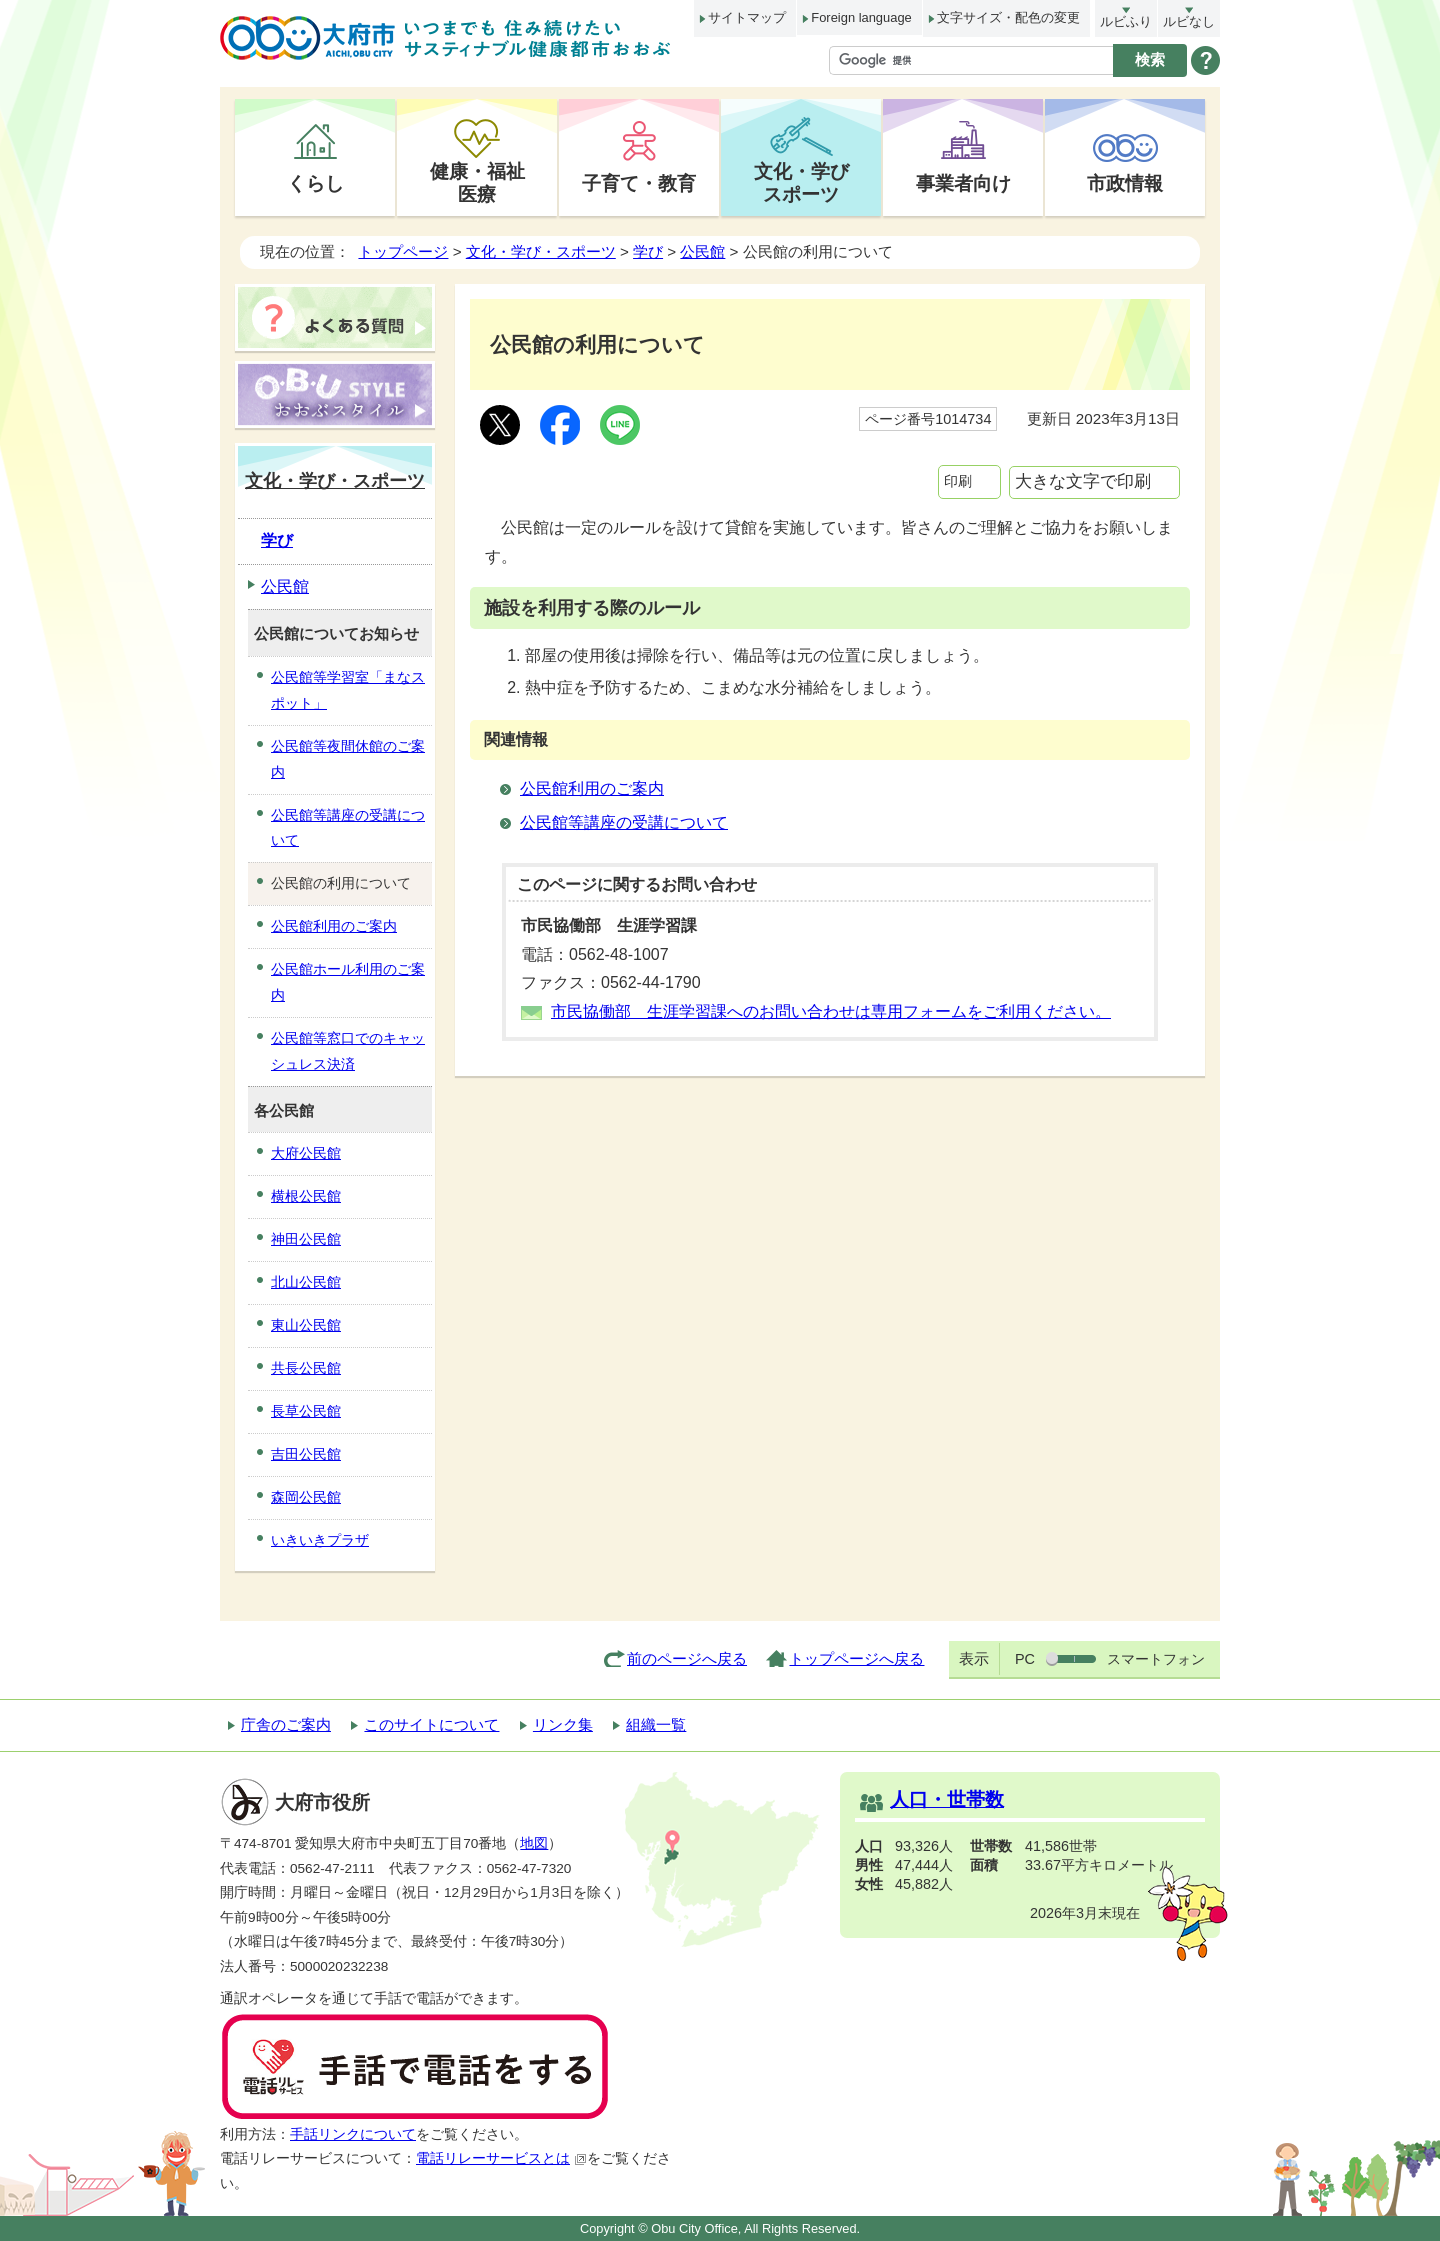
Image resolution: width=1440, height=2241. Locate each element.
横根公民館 (306, 1196)
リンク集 (563, 1724)
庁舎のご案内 (286, 1724)
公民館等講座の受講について (624, 822)
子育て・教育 (639, 183)
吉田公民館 (306, 1454)
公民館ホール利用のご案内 (348, 982)
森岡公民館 (306, 1497)
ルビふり (1126, 21)
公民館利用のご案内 (592, 788)
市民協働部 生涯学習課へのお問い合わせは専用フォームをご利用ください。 (831, 1011)
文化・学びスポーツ (801, 182)
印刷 (958, 481)
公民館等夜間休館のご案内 (348, 759)
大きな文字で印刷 (1083, 481)
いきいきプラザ (320, 1540)
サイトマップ (747, 17)
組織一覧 (656, 1724)
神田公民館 (306, 1239)
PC (1025, 1659)
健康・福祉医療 (477, 182)
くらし (315, 183)
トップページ (403, 251)
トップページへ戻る (856, 1658)
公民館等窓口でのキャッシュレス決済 (348, 1051)
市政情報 (1125, 183)
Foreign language (861, 17)
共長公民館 (306, 1368)
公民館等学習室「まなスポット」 (348, 690)
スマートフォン (1156, 1659)
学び (648, 251)
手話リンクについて (353, 2134)
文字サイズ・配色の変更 (1008, 17)
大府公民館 (306, 1153)
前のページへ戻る (687, 1658)
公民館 (702, 251)
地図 (534, 1843)
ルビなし (1189, 21)
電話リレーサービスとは (501, 2158)
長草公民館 (306, 1411)
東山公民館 (306, 1325)
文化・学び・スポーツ (541, 251)
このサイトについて (431, 1724)
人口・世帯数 (947, 1799)
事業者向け (963, 183)
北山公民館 (306, 1282)
